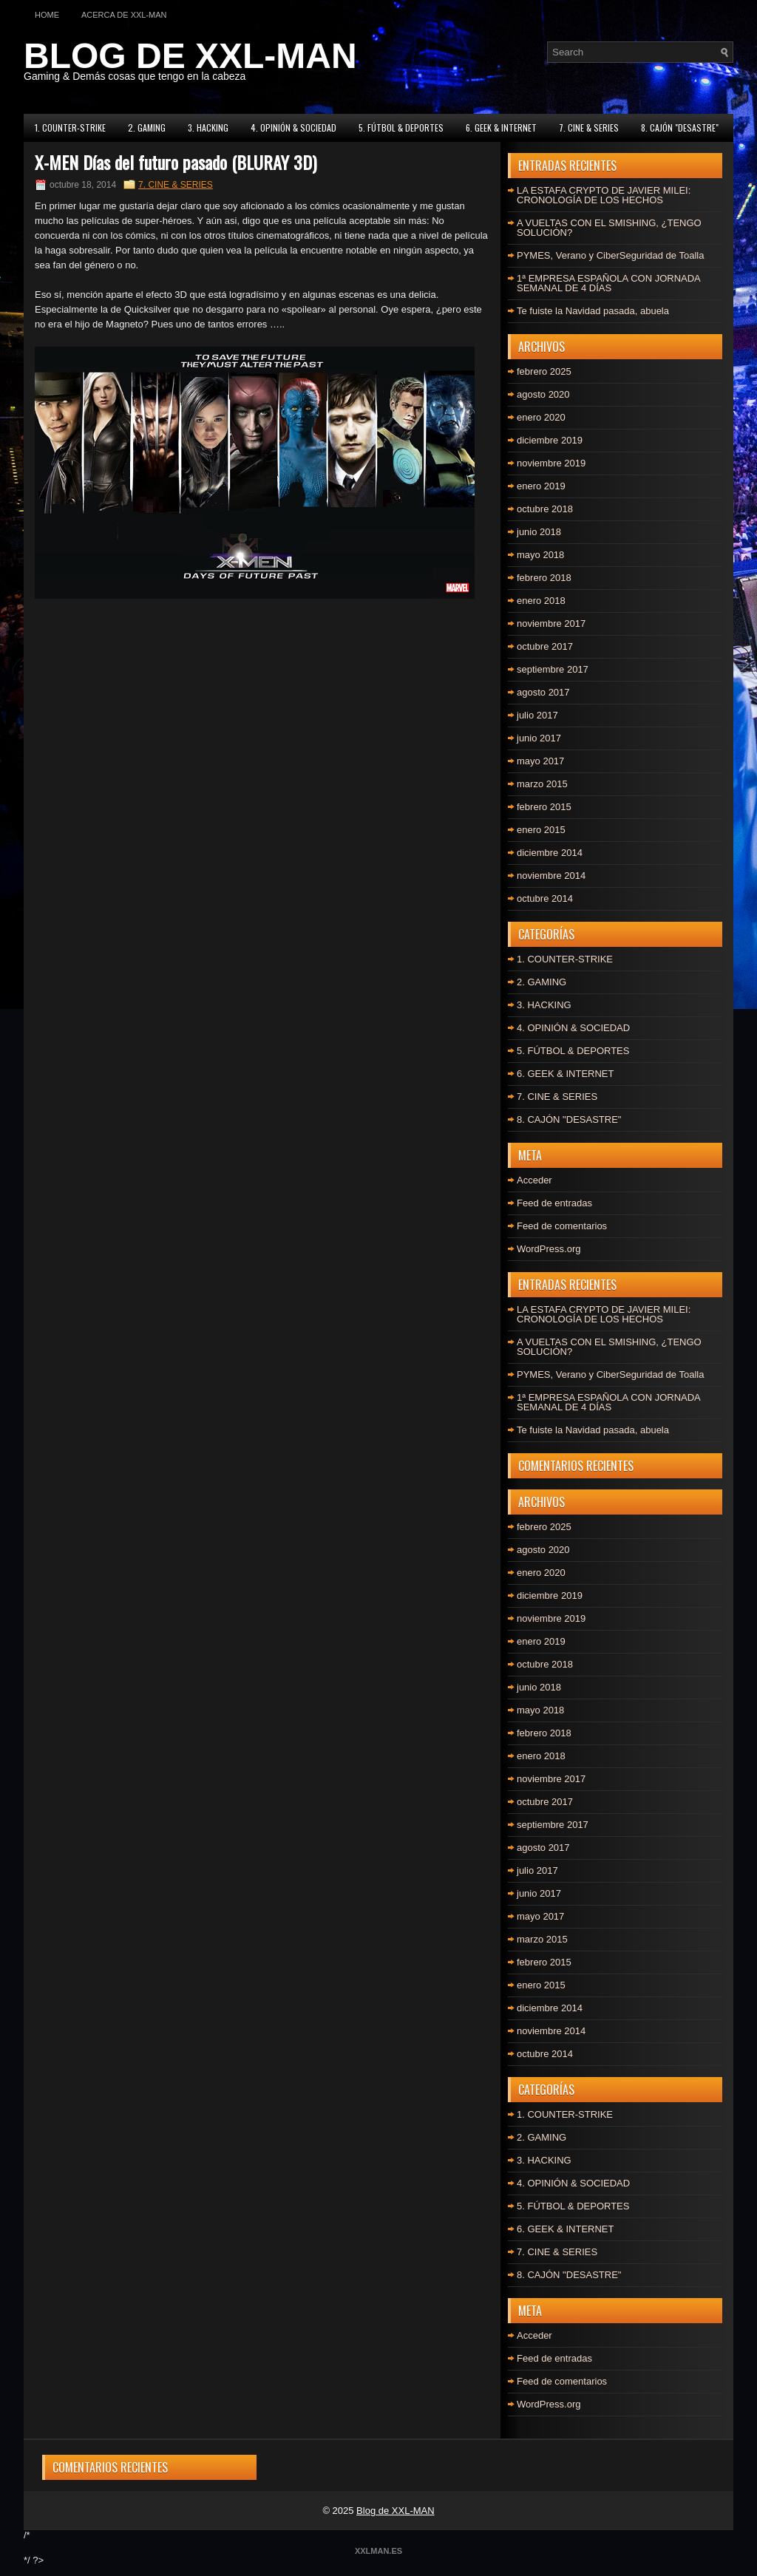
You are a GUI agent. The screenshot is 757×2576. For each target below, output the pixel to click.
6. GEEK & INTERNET (501, 127)
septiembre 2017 (552, 669)
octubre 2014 (545, 898)
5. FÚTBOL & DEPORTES (401, 127)
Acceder (534, 1180)
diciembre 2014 (550, 852)
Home (47, 14)
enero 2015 (541, 829)
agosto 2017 (543, 692)
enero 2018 (541, 600)
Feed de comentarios (562, 1225)
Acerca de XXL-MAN (124, 14)
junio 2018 (539, 531)
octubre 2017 (545, 646)
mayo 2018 (540, 554)
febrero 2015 (544, 806)
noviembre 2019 (551, 463)
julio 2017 (537, 715)
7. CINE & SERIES (589, 127)
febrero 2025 (544, 371)
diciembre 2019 (550, 440)
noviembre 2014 (551, 875)
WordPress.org (548, 1248)
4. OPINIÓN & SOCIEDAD (293, 127)
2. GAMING (147, 127)
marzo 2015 (542, 783)
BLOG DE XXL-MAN (190, 55)
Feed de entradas (554, 1203)
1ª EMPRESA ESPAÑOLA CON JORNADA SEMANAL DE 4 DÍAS (608, 283)
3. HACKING (208, 127)
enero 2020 (541, 417)
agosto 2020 (543, 394)
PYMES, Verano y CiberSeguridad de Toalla (610, 255)
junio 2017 (539, 738)
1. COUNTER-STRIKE (70, 127)
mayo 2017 (540, 761)
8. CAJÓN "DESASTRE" (680, 127)
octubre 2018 (545, 508)
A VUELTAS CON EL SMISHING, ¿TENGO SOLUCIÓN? (609, 227)
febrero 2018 (544, 577)
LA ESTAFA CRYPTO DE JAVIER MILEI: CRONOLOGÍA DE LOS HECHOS (603, 195)
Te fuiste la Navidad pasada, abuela (593, 310)
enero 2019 (541, 486)
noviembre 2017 (551, 623)
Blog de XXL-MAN (395, 2510)
